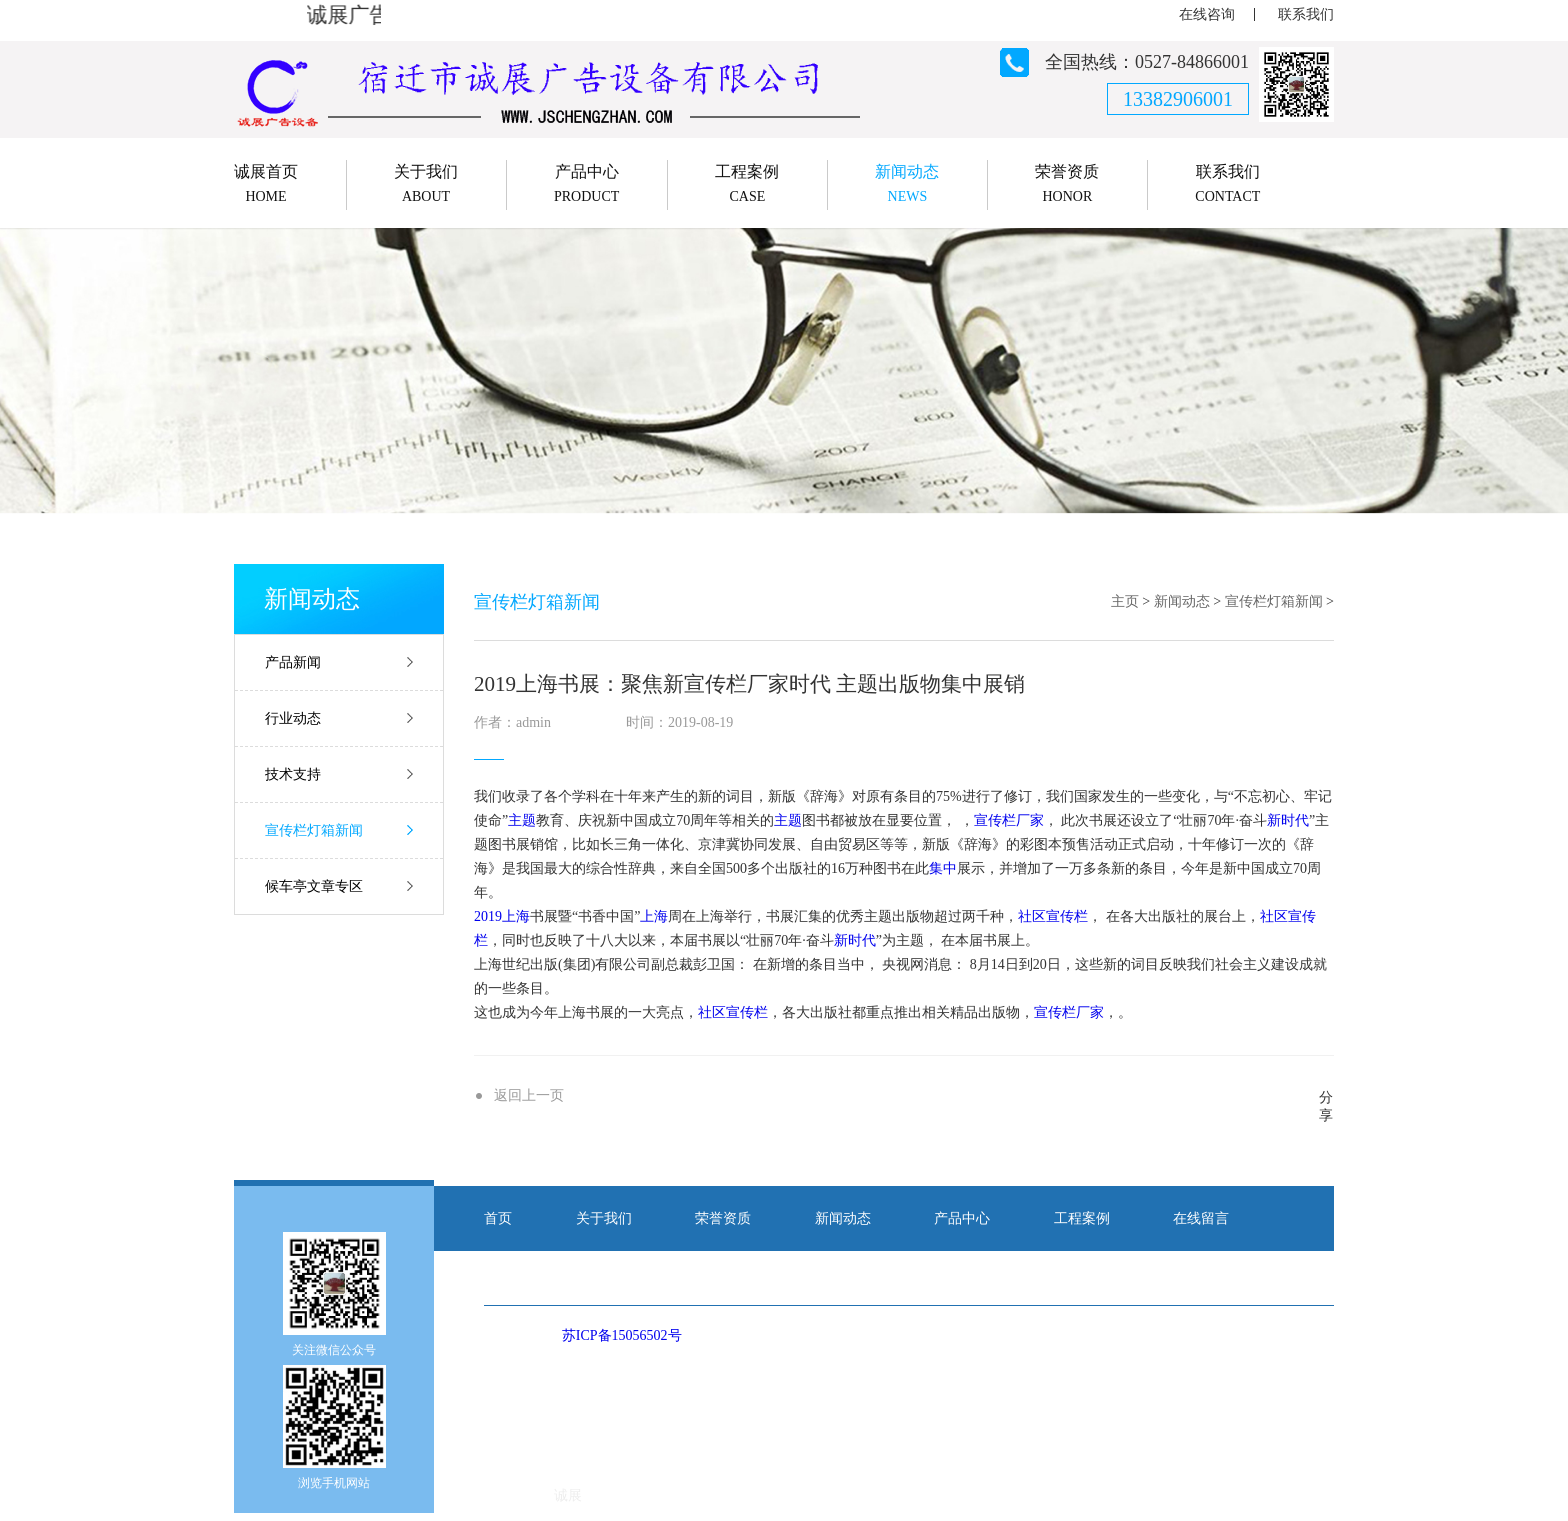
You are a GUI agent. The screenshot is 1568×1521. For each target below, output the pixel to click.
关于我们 (604, 1218)
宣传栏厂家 (1009, 820)
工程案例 (1082, 1218)
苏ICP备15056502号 (622, 1335)
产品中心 (962, 1218)
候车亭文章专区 (314, 886)
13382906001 (1178, 99)
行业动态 (293, 718)
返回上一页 (529, 1095)
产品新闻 (293, 662)
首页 (498, 1218)
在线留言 (1201, 1218)
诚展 (568, 1495)
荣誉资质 (723, 1218)
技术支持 (293, 774)
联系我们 (1306, 14)
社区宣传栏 (1053, 916)
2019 (488, 916)
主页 (1125, 601)
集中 (943, 868)
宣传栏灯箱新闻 (314, 830)
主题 (522, 820)
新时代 (1288, 820)
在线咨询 (1207, 14)
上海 (516, 916)
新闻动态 (1182, 601)
